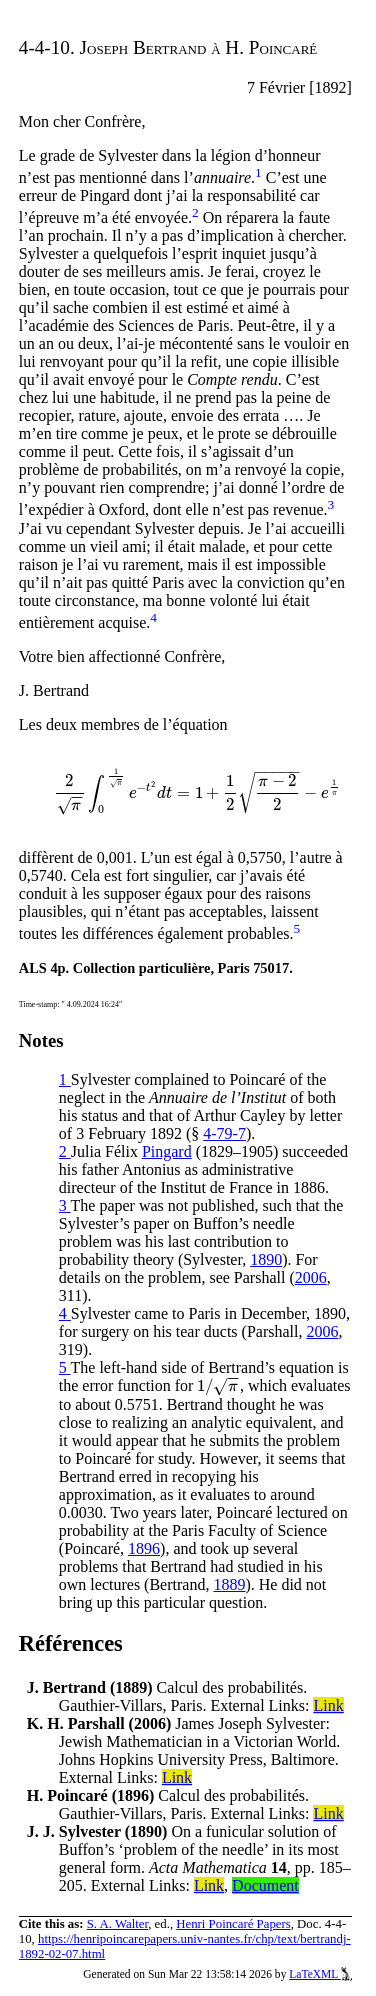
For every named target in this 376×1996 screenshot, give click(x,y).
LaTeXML (320, 1974)
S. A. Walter (118, 1924)
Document (265, 1885)
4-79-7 (224, 1133)
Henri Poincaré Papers (233, 1924)
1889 (229, 1584)
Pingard (167, 1151)
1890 (266, 1259)
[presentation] (197, 792)
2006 (311, 1277)
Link (328, 1705)
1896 (144, 1548)
